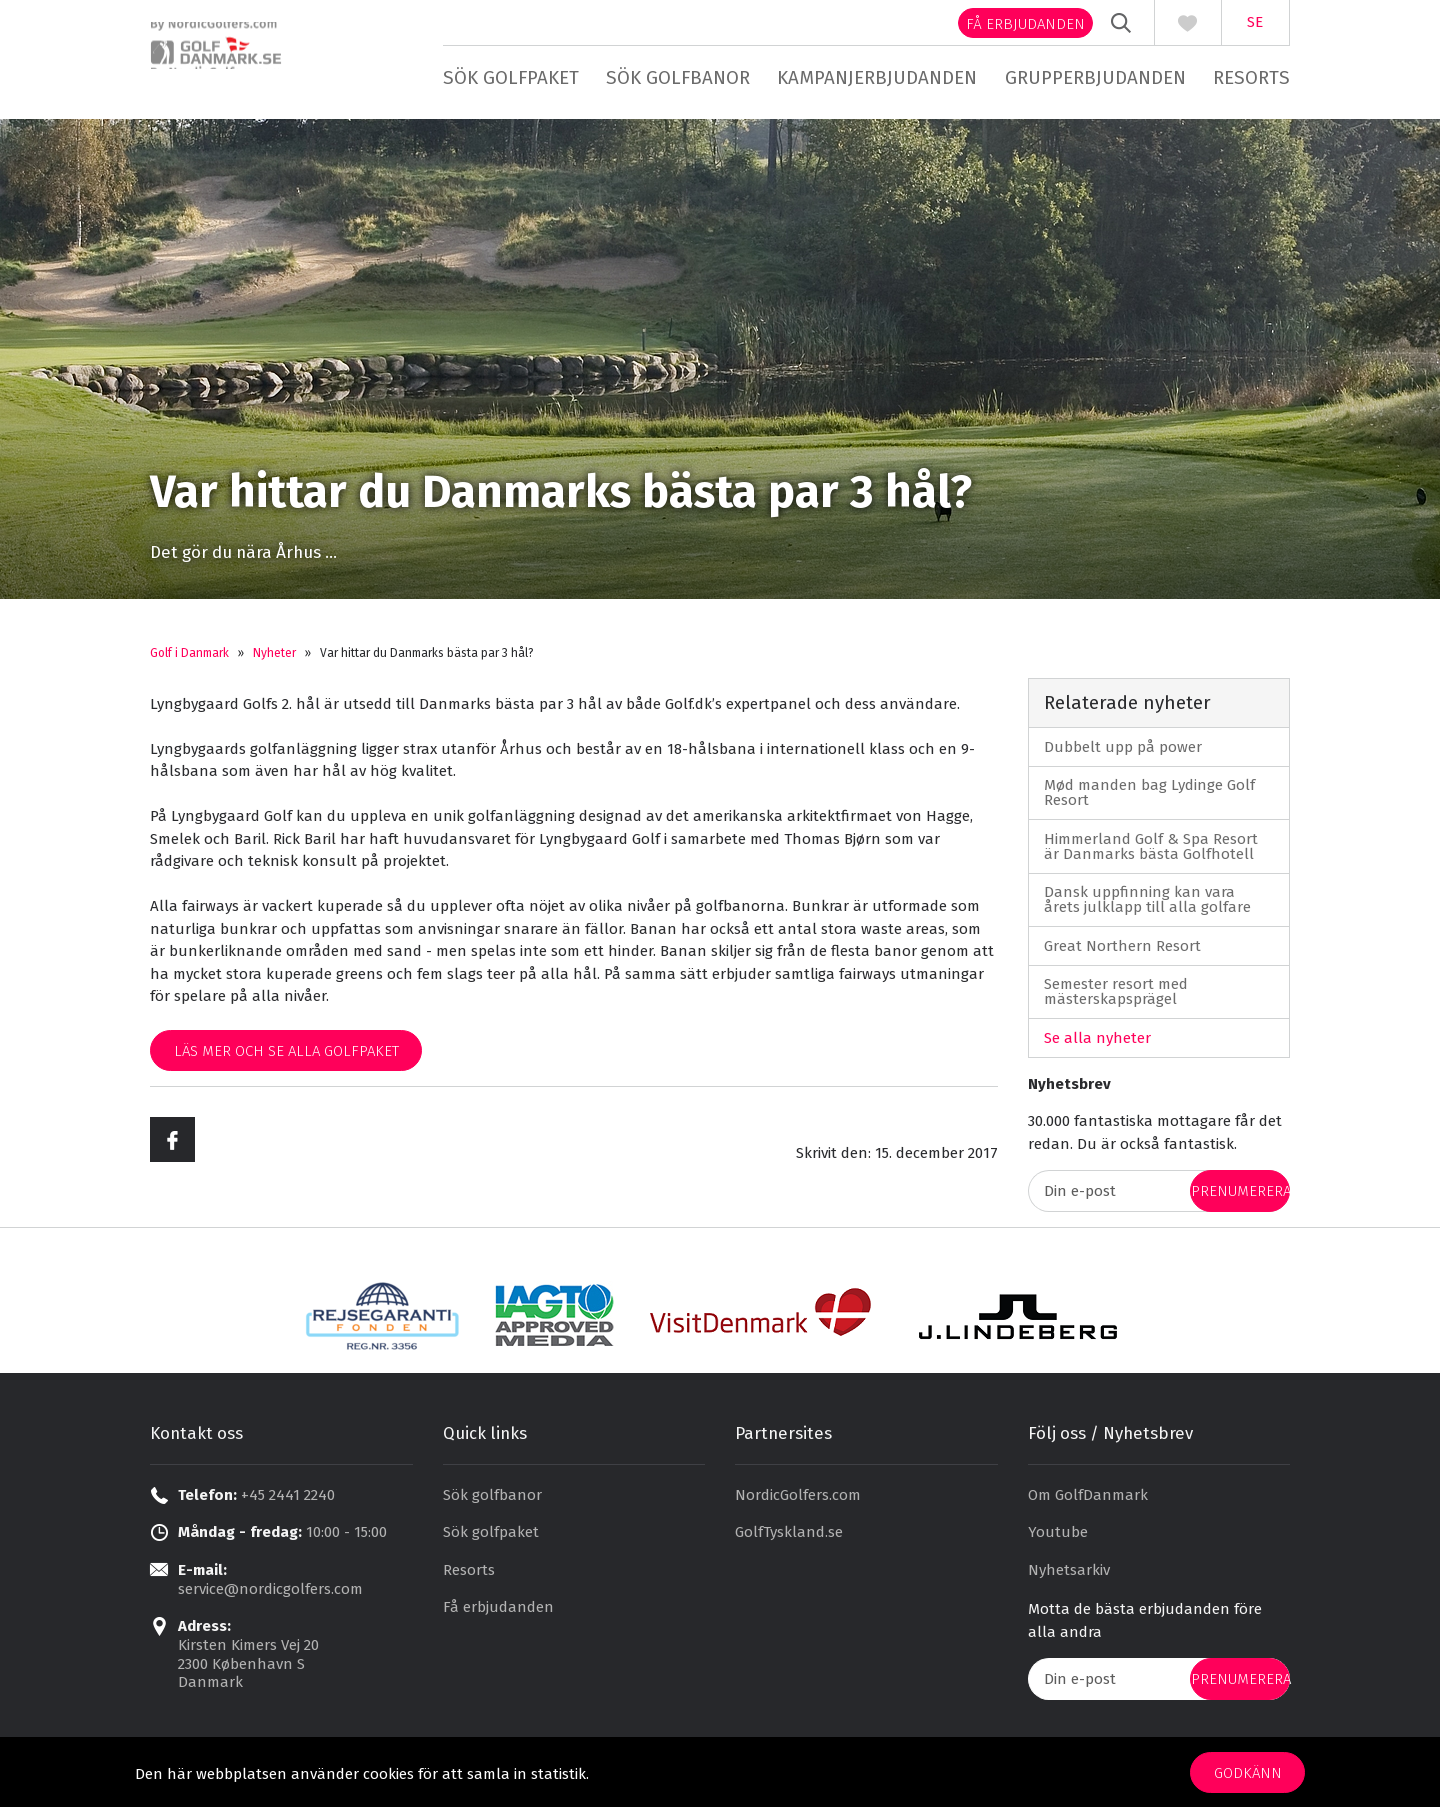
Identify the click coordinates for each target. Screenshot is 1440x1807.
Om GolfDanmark (1088, 1501)
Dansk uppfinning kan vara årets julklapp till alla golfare (1147, 905)
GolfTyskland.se (789, 1539)
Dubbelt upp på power (1123, 753)
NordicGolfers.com (798, 1501)
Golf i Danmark (189, 659)
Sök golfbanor (678, 77)
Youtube (1058, 1539)
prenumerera (1240, 1198)
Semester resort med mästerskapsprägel (1116, 997)
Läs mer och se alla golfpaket (286, 1057)
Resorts (1251, 77)
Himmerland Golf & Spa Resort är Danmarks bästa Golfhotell (1151, 852)
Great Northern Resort (1122, 952)
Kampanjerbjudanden (877, 77)
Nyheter (274, 659)
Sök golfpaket (511, 77)
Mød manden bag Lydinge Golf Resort (1149, 798)
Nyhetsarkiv (1069, 1576)
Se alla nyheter (1097, 1044)
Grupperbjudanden (1095, 77)
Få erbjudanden (1025, 24)
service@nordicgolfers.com (270, 1595)
